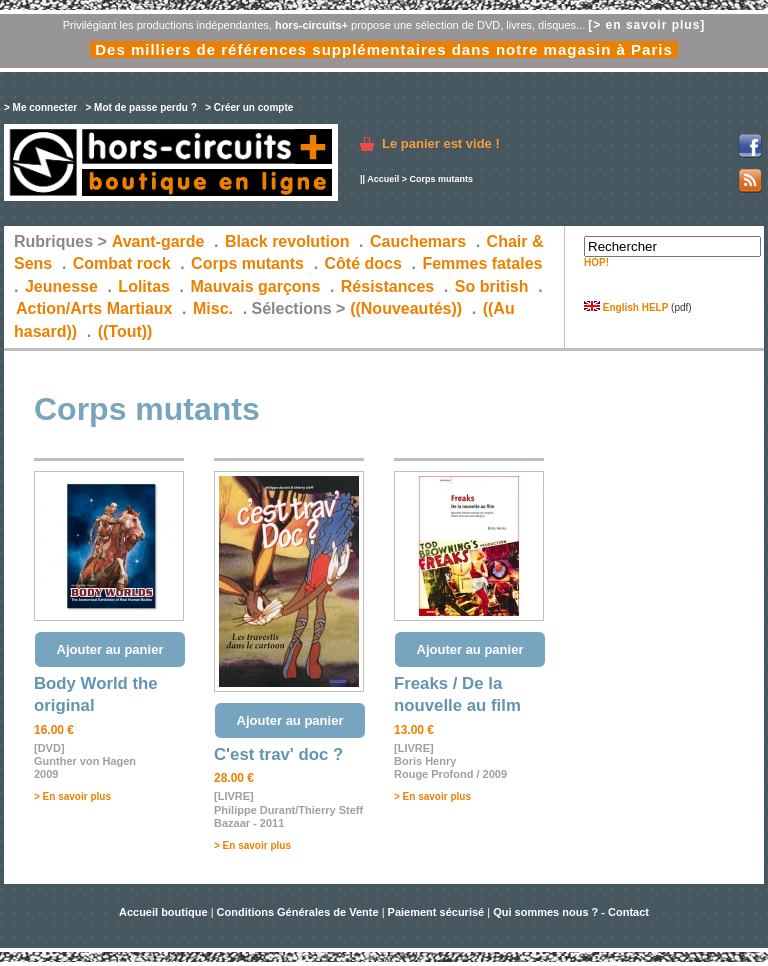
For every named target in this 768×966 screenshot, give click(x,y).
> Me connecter (40, 107)
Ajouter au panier (110, 649)
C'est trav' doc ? (278, 754)
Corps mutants (249, 263)
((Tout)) (125, 331)
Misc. (213, 308)
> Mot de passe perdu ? (140, 107)
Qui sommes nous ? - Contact (571, 912)
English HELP (626, 307)
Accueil (383, 179)
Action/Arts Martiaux (94, 308)
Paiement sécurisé (436, 912)
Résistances (387, 286)
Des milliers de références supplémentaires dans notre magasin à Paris (384, 49)
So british (492, 286)
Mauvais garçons (255, 286)
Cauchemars (418, 241)
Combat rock (122, 263)
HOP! (596, 262)
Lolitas (144, 286)
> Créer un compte (249, 107)
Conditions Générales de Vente (298, 912)
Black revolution (287, 241)
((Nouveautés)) (406, 308)
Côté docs (363, 263)
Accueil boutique (165, 912)
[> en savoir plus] (646, 25)
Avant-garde (158, 241)
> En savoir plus (72, 796)
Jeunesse (61, 286)
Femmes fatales (482, 263)
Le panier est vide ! (441, 143)
